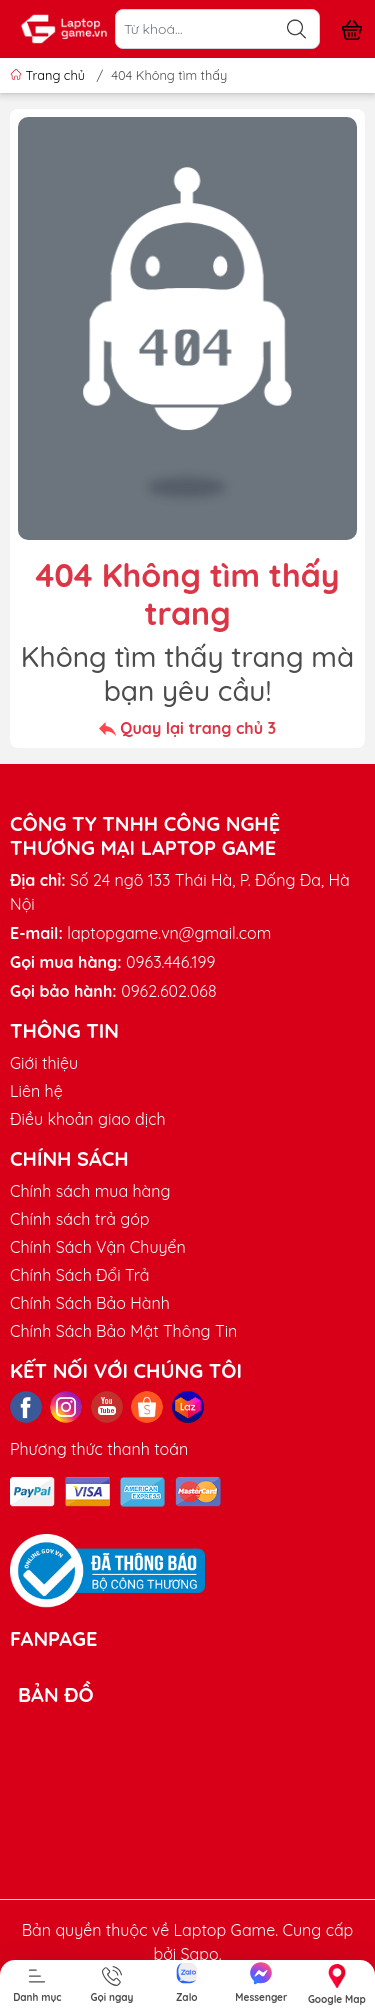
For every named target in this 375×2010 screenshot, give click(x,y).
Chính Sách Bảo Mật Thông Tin (123, 1331)
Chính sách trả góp (80, 1219)
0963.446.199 (170, 962)
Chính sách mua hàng (90, 1191)
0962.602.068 (168, 991)
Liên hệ (36, 1091)
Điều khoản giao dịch (88, 1119)
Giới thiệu (44, 1063)
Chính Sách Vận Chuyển (98, 1247)
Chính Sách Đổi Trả (79, 1275)
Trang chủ (49, 75)
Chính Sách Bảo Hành (90, 1303)
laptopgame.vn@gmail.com (169, 933)
